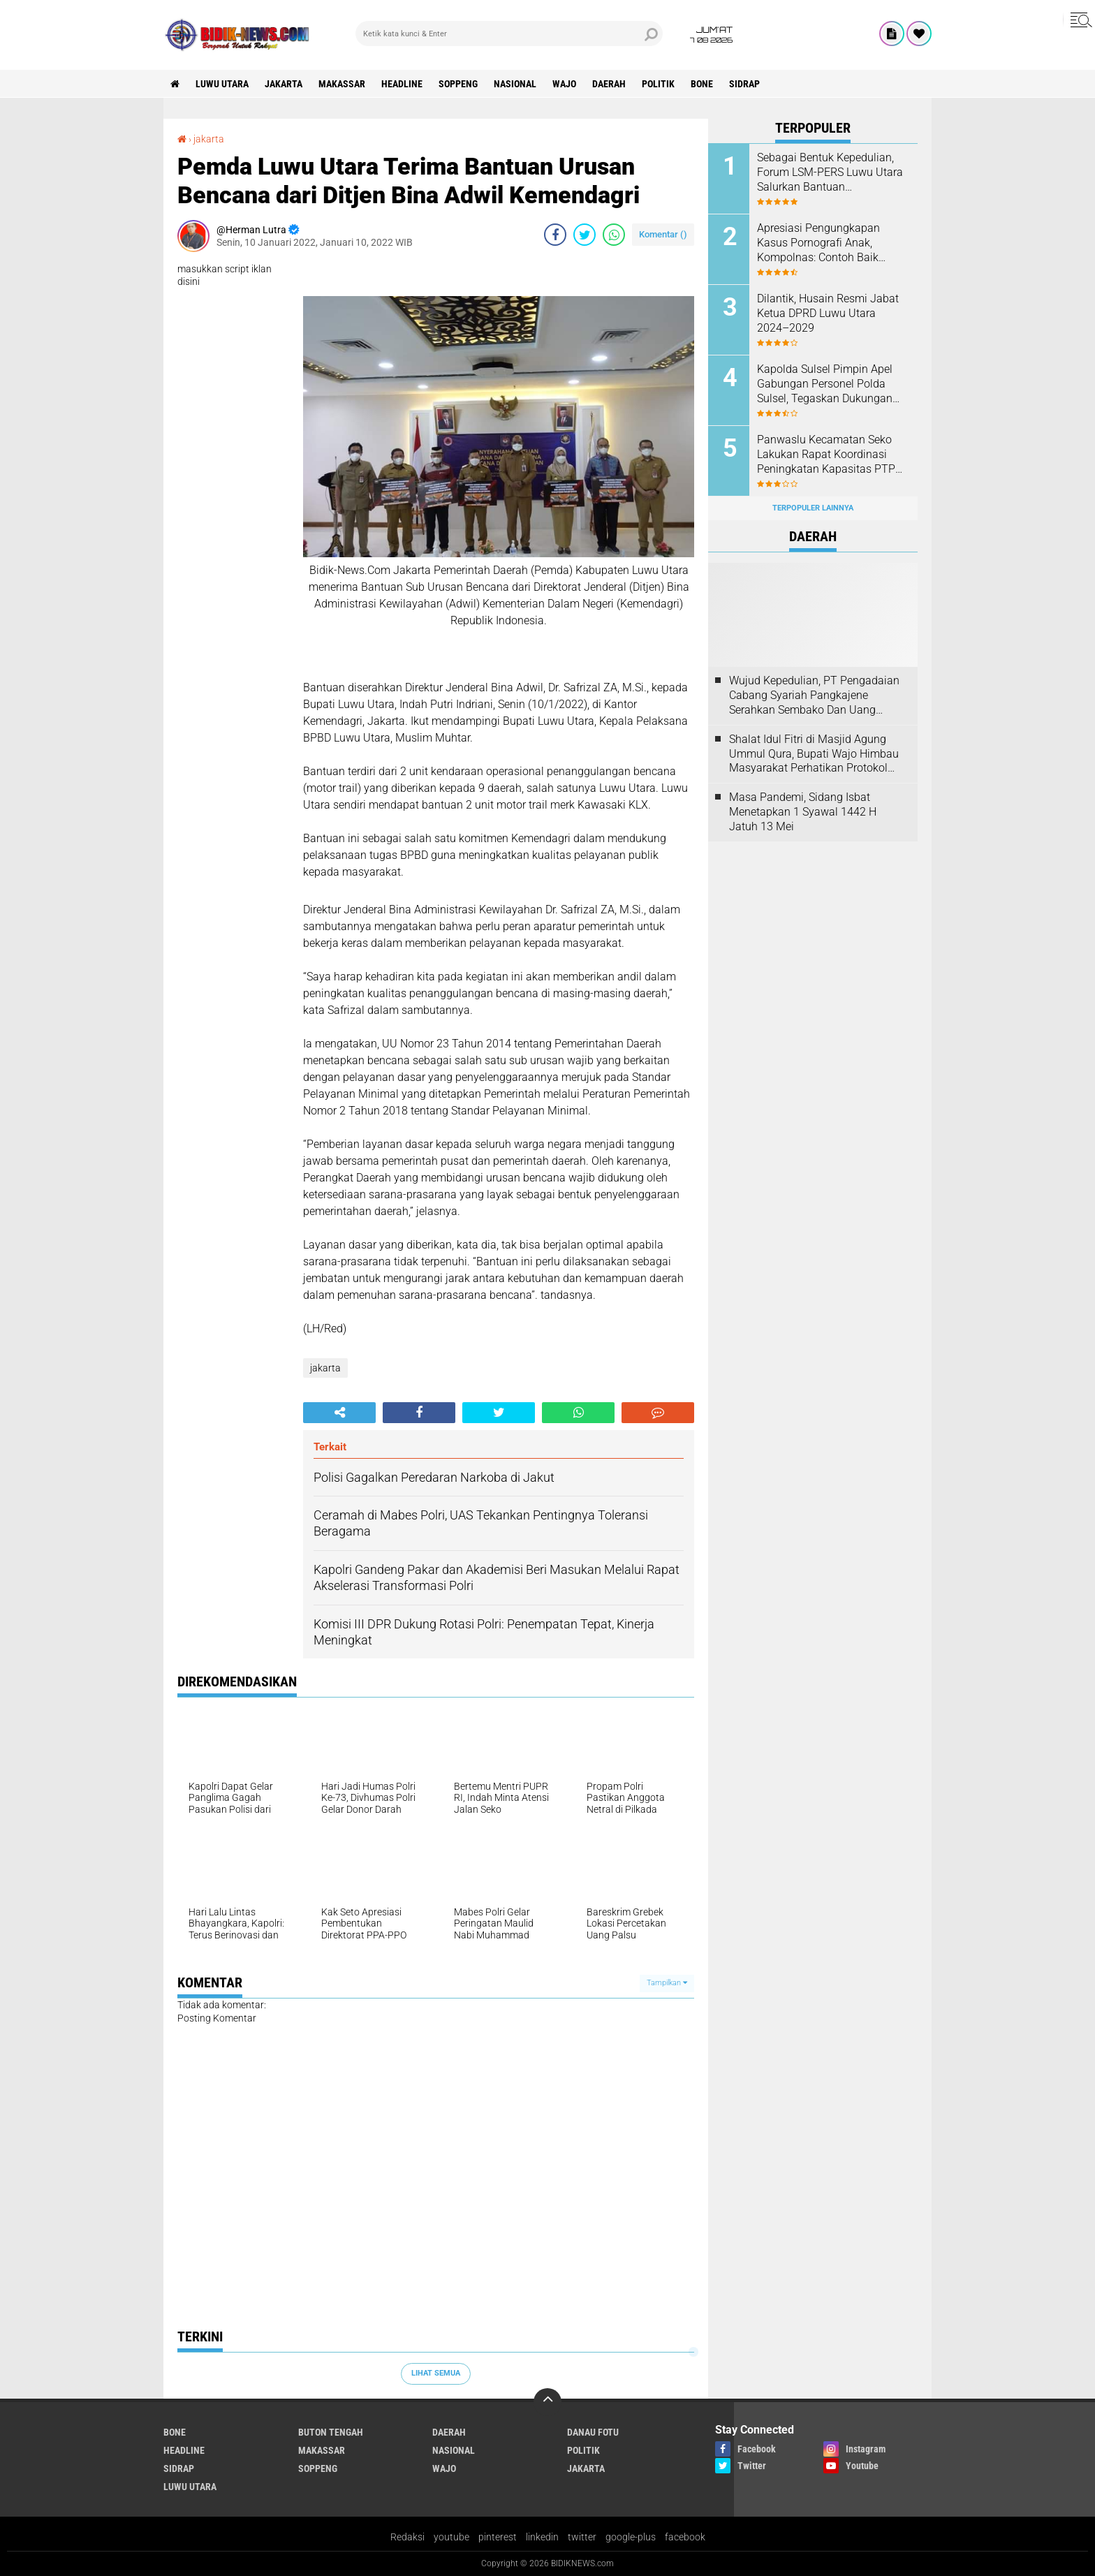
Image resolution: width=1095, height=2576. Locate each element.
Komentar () (663, 234)
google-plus (630, 2536)
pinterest (497, 2536)
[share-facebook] (555, 234)
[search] (509, 33)
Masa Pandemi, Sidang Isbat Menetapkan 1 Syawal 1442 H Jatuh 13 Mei (802, 811)
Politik (658, 83)
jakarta (283, 83)
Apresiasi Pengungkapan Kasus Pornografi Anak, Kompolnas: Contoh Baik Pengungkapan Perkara (818, 243)
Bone (702, 83)
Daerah (609, 83)
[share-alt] (339, 1412)
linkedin (542, 2536)
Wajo (564, 83)
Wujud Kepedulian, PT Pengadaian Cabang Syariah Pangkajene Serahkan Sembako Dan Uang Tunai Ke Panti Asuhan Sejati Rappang (814, 695)
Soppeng (458, 83)
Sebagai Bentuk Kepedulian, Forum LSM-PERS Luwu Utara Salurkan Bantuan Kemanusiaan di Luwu (830, 172)
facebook (685, 2536)
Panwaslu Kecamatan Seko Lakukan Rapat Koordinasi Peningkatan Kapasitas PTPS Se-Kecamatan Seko (829, 454)
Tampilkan (667, 1982)
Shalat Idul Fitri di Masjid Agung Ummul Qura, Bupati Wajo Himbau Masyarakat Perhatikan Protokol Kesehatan (814, 754)
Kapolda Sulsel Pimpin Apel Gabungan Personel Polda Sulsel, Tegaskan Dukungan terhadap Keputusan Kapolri (826, 384)
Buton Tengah (330, 2432)
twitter (582, 2536)
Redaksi (407, 2536)
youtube (451, 2536)
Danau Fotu (593, 2432)
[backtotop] (547, 2402)
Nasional (515, 83)
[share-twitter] (584, 234)
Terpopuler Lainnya (812, 508)
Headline (401, 83)
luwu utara (222, 83)
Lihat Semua (435, 2373)
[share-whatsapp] (614, 234)
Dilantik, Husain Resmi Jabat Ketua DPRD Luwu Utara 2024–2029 (828, 313)
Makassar (341, 83)
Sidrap (744, 83)
